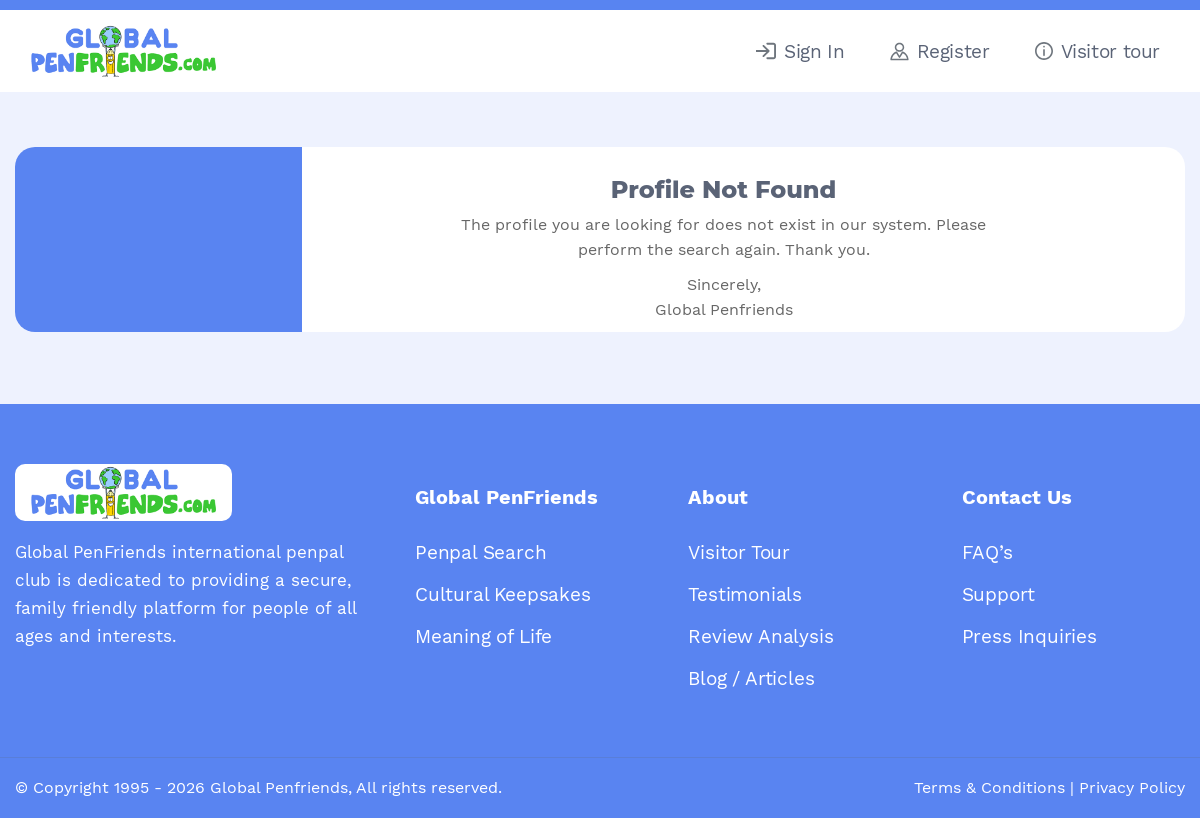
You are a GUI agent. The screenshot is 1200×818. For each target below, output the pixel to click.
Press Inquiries (1029, 636)
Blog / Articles (751, 678)
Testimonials (745, 594)
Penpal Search (481, 552)
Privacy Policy (1132, 787)
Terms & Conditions (989, 787)
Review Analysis (760, 636)
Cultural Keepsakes (503, 594)
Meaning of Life (483, 636)
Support (998, 594)
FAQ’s (987, 552)
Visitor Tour (739, 552)
